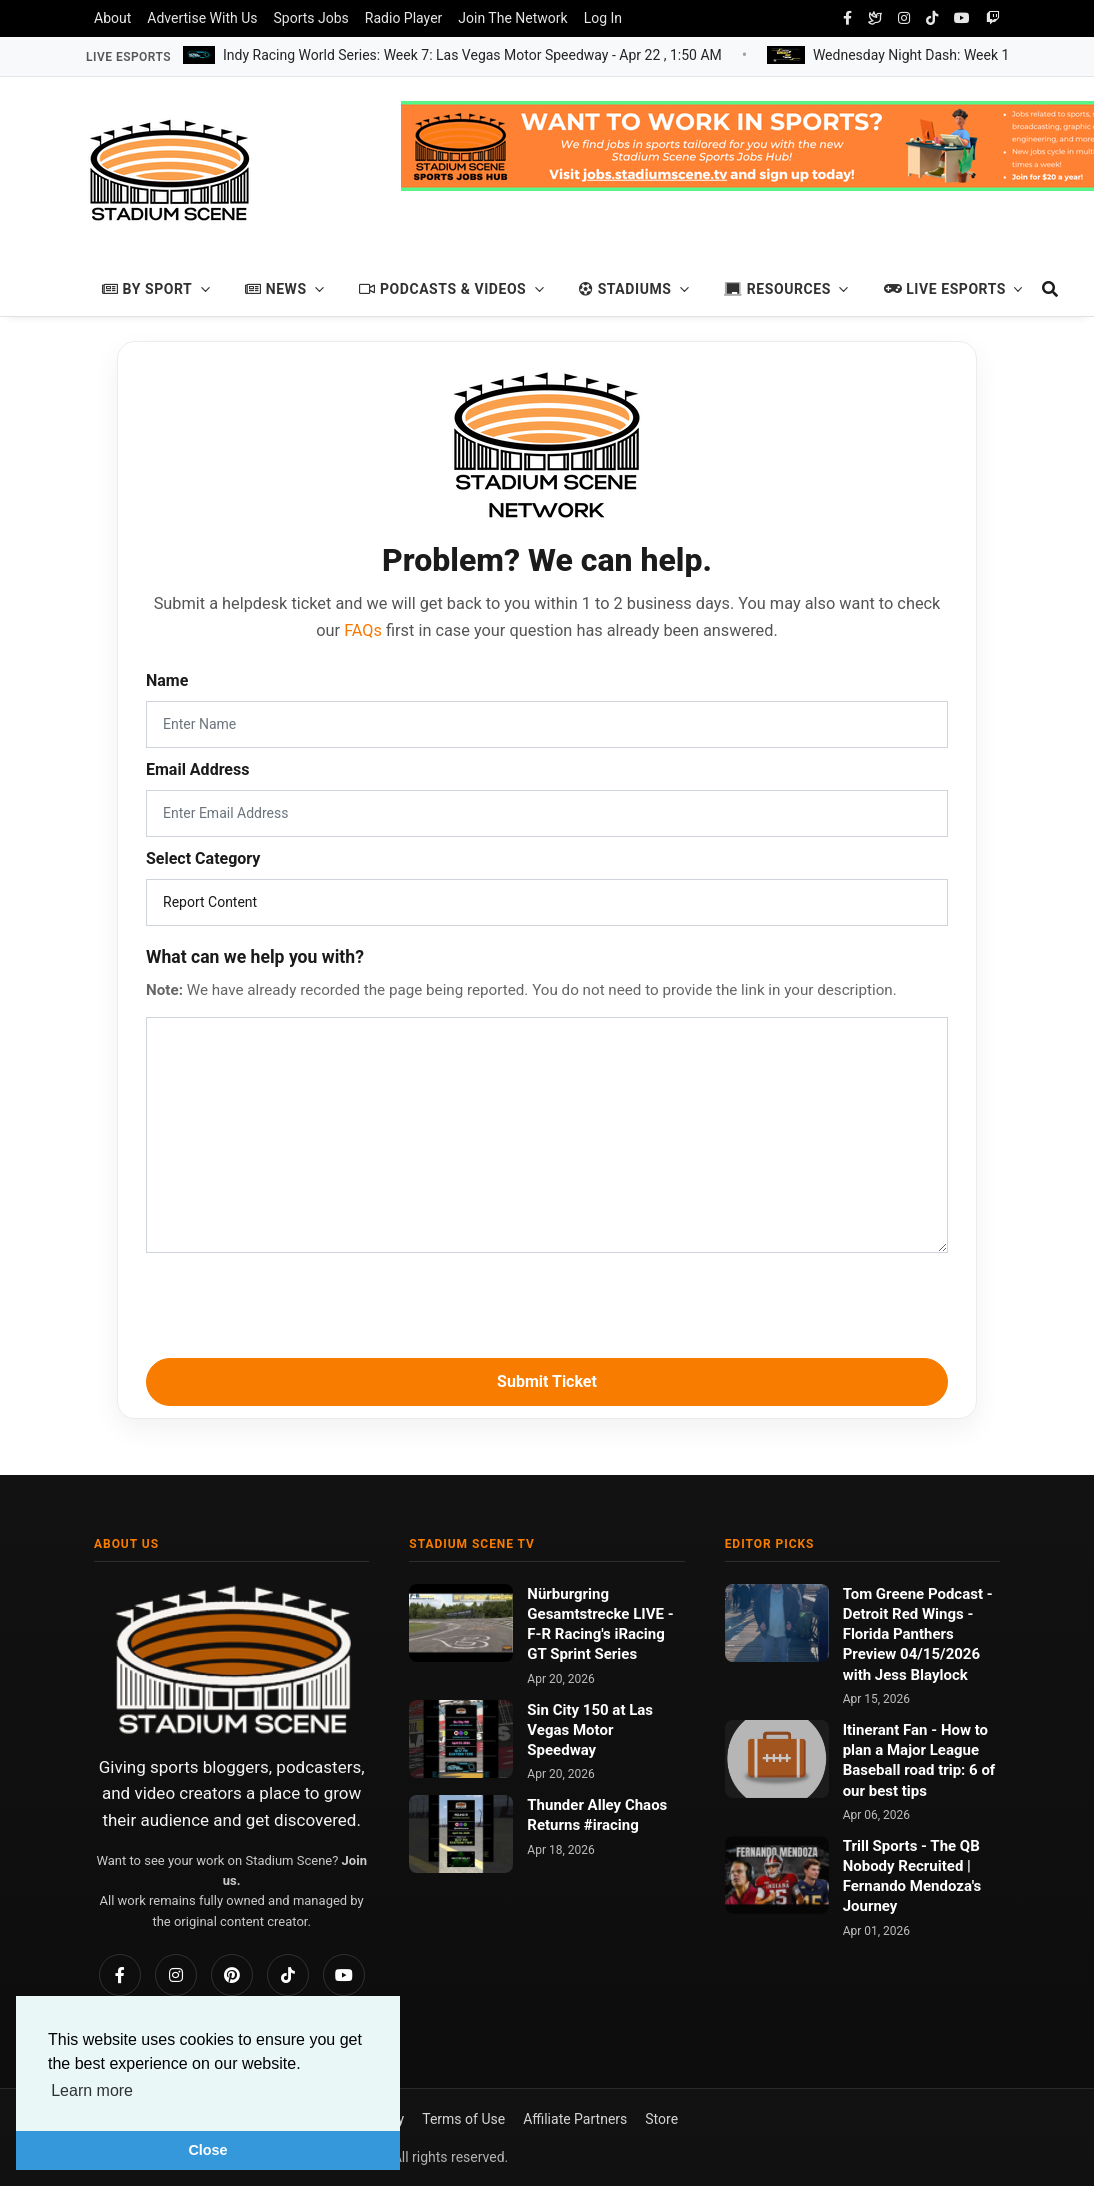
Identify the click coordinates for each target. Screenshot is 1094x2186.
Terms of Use (463, 2119)
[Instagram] (176, 1975)
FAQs (363, 630)
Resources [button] (777, 289)
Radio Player (403, 18)
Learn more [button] (92, 2090)
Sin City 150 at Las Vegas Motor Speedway (590, 1730)
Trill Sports (882, 1846)
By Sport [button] (147, 289)
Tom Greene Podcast (915, 1594)
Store (661, 2119)
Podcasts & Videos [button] (442, 289)
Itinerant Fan (887, 1730)
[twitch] (993, 18)
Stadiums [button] (625, 289)
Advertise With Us (202, 18)
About (112, 18)
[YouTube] (344, 1975)
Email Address (197, 769)
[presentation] (547, 1302)
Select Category (203, 858)
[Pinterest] (232, 1975)
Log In (603, 18)
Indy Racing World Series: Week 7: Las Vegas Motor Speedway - (472, 54)
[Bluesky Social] (875, 18)
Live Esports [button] (945, 289)
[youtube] (962, 18)
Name (167, 680)
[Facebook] (120, 1975)
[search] (1041, 289)
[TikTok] (288, 1975)
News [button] (275, 289)
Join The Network (512, 18)
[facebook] (847, 18)
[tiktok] (932, 18)
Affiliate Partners (575, 2119)
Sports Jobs (311, 18)
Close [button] (207, 2150)
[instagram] (904, 18)
